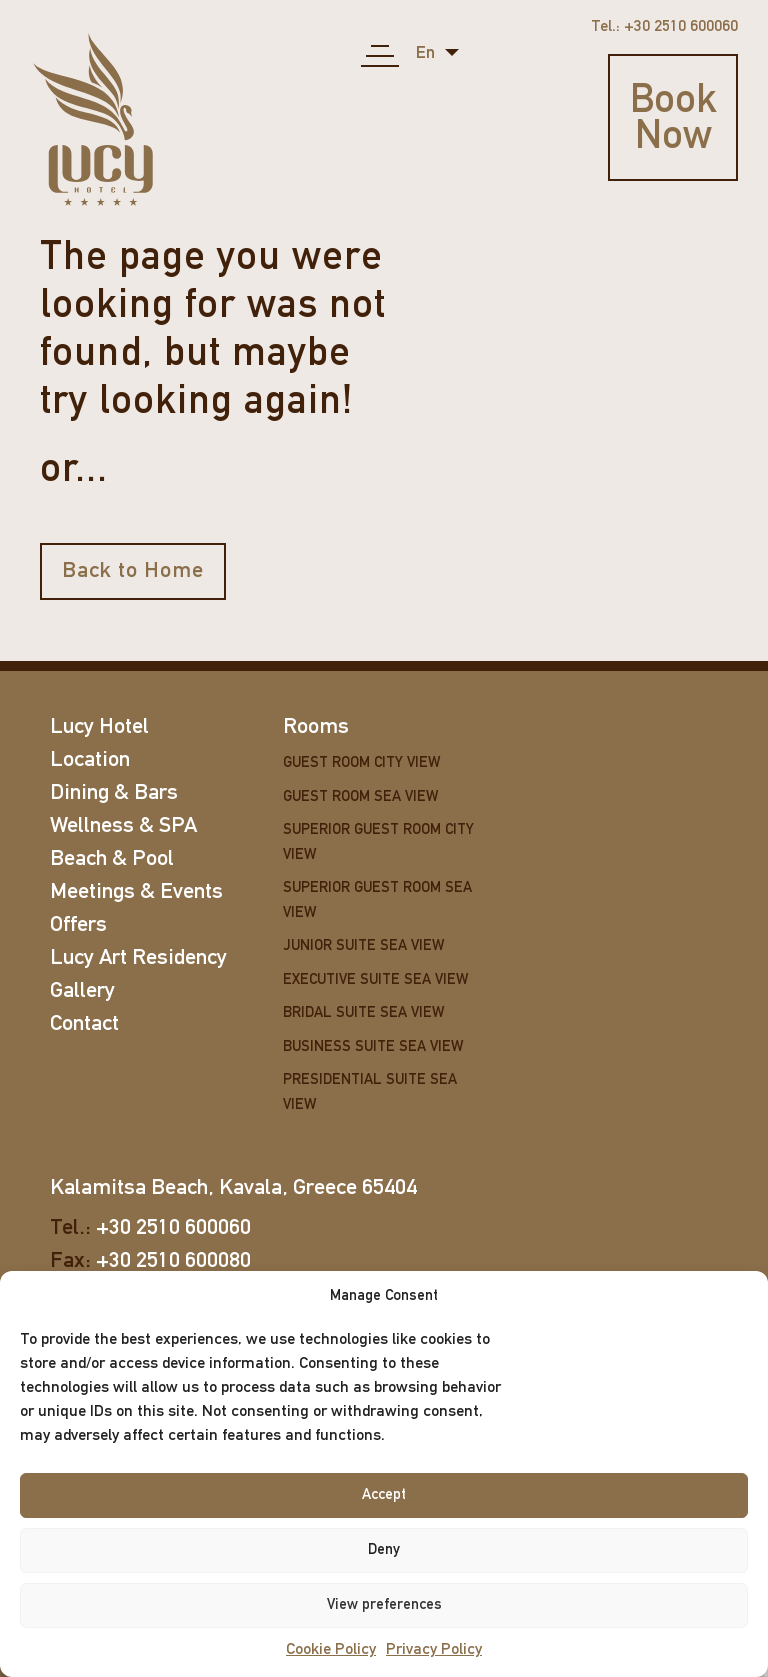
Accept (384, 1495)
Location (90, 760)
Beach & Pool (112, 859)
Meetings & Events (136, 892)
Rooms (316, 727)
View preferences (384, 1605)
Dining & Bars (114, 793)
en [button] (427, 53)
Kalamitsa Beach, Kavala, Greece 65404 (233, 1188)
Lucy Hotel (99, 727)
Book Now (673, 120)
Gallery (82, 991)
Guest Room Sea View (360, 797)
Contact (84, 1024)
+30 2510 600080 (173, 1261)
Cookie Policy (331, 1650)
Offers (78, 925)
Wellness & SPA (123, 826)
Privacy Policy (434, 1650)
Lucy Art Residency (138, 958)
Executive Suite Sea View (375, 980)
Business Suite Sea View (373, 1047)
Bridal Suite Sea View (363, 1013)
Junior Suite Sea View (363, 946)
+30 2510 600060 (173, 1228)
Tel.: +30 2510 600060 (664, 27)
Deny (384, 1550)
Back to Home (133, 571)
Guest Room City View (361, 763)
